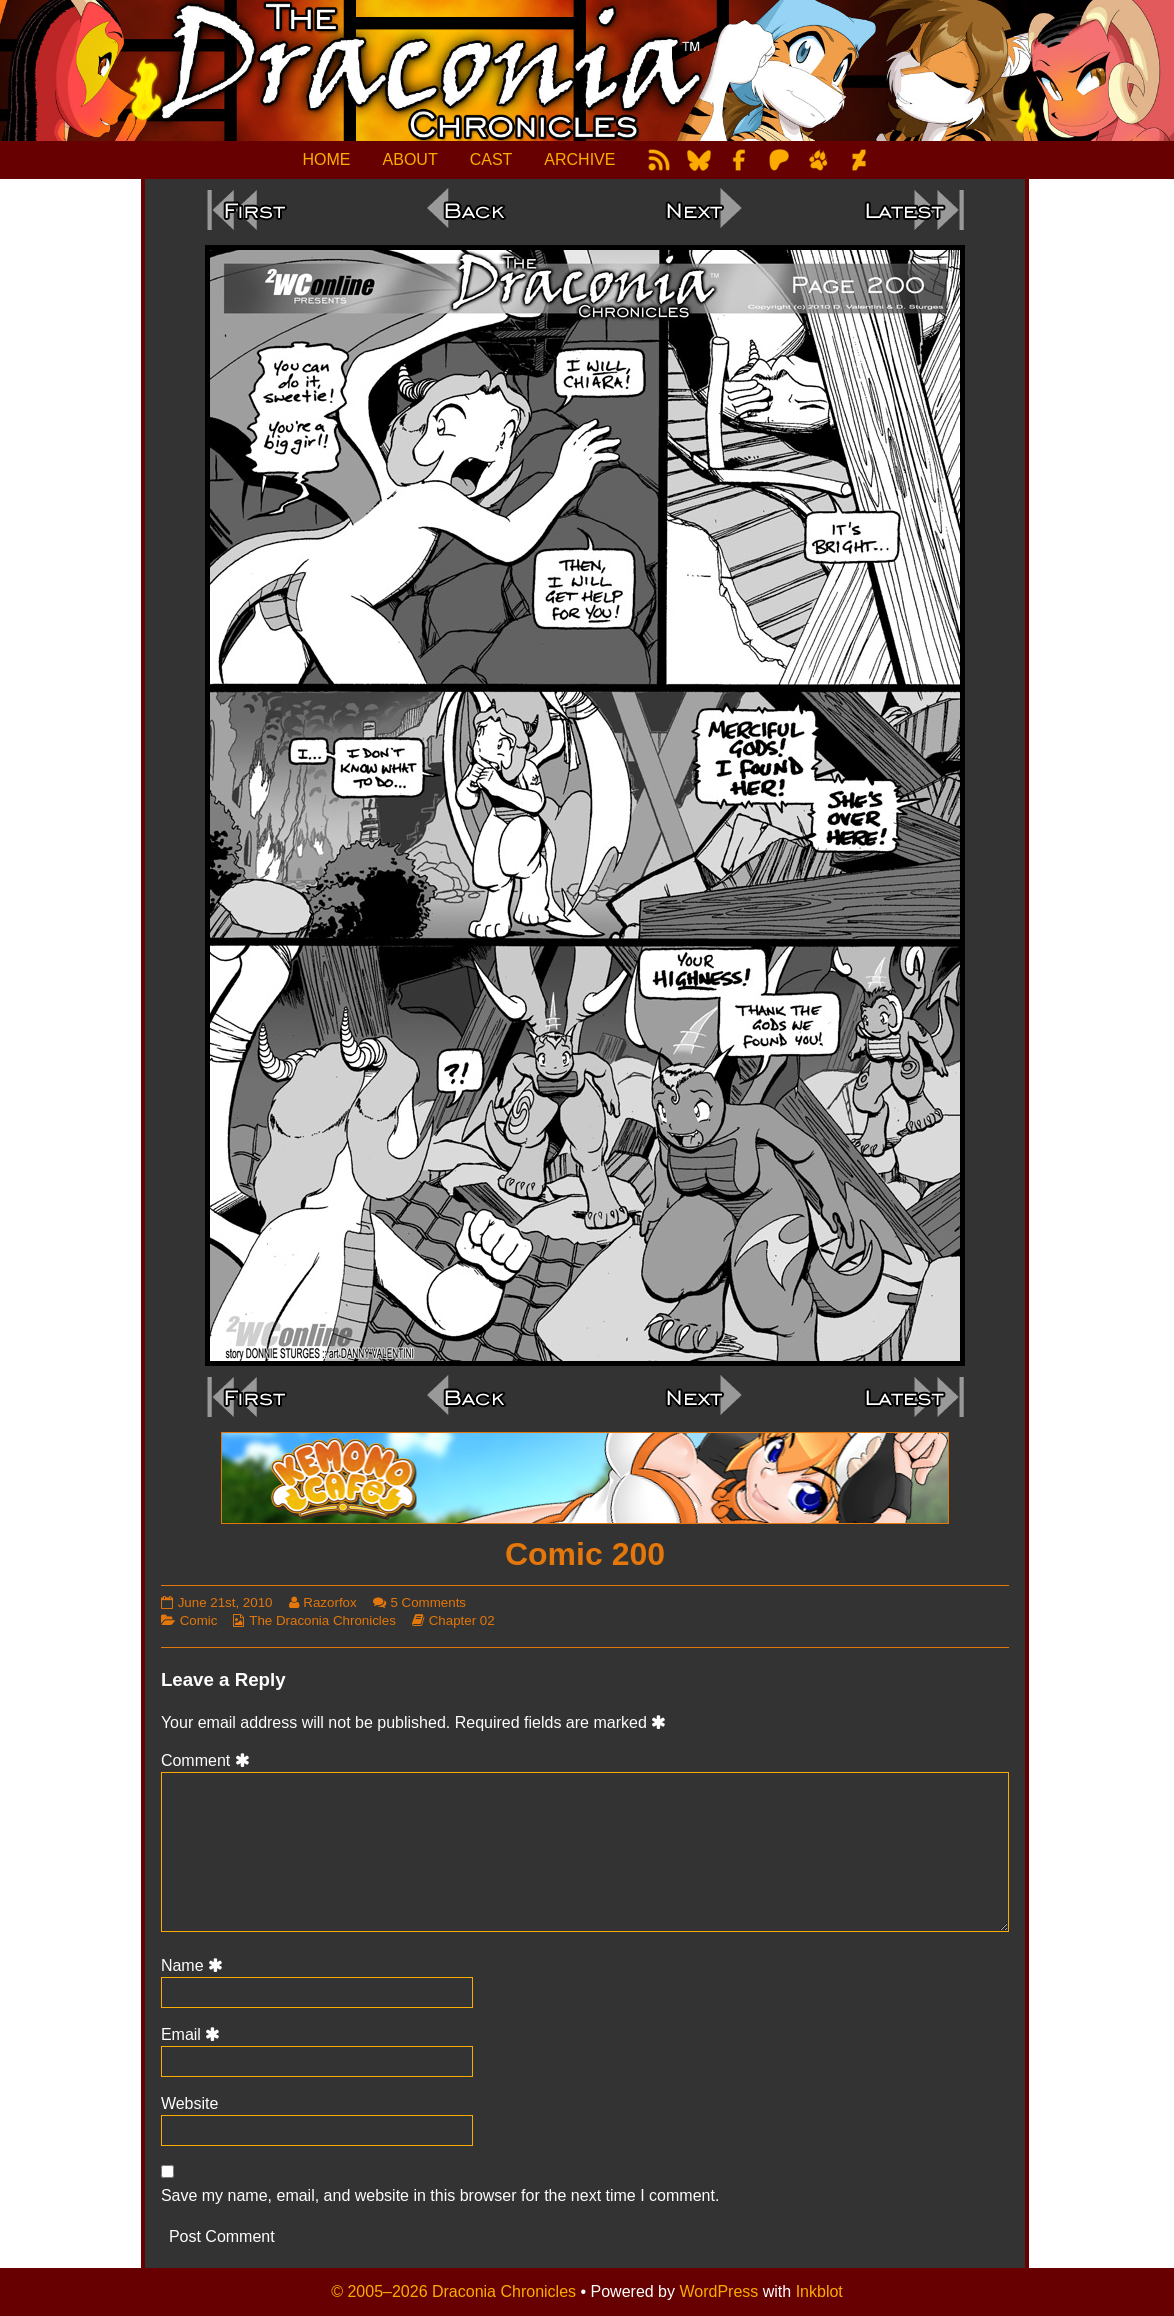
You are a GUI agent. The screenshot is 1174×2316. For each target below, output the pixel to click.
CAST (491, 159)
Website (190, 2103)
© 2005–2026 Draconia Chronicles (453, 2291)
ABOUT (410, 159)
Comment (208, 1760)
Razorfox (329, 1602)
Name (195, 1965)
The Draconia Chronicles (322, 1620)
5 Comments (428, 1602)
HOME (327, 159)
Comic (199, 1620)
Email (194, 2034)
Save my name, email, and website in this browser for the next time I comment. (440, 2195)
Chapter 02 (462, 1620)
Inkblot (819, 2291)
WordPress (718, 2291)
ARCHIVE (579, 159)
